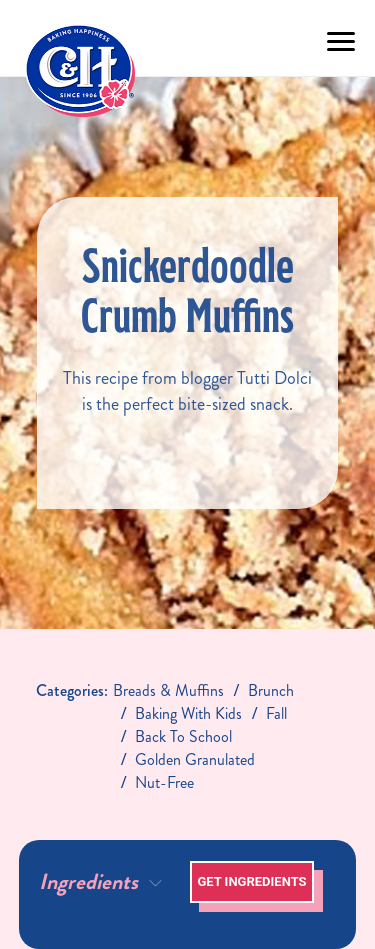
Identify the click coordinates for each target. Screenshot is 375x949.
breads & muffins (168, 690)
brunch (271, 690)
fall (276, 713)
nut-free (164, 782)
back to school (183, 736)
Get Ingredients (251, 881)
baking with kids (188, 713)
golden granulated (195, 759)
